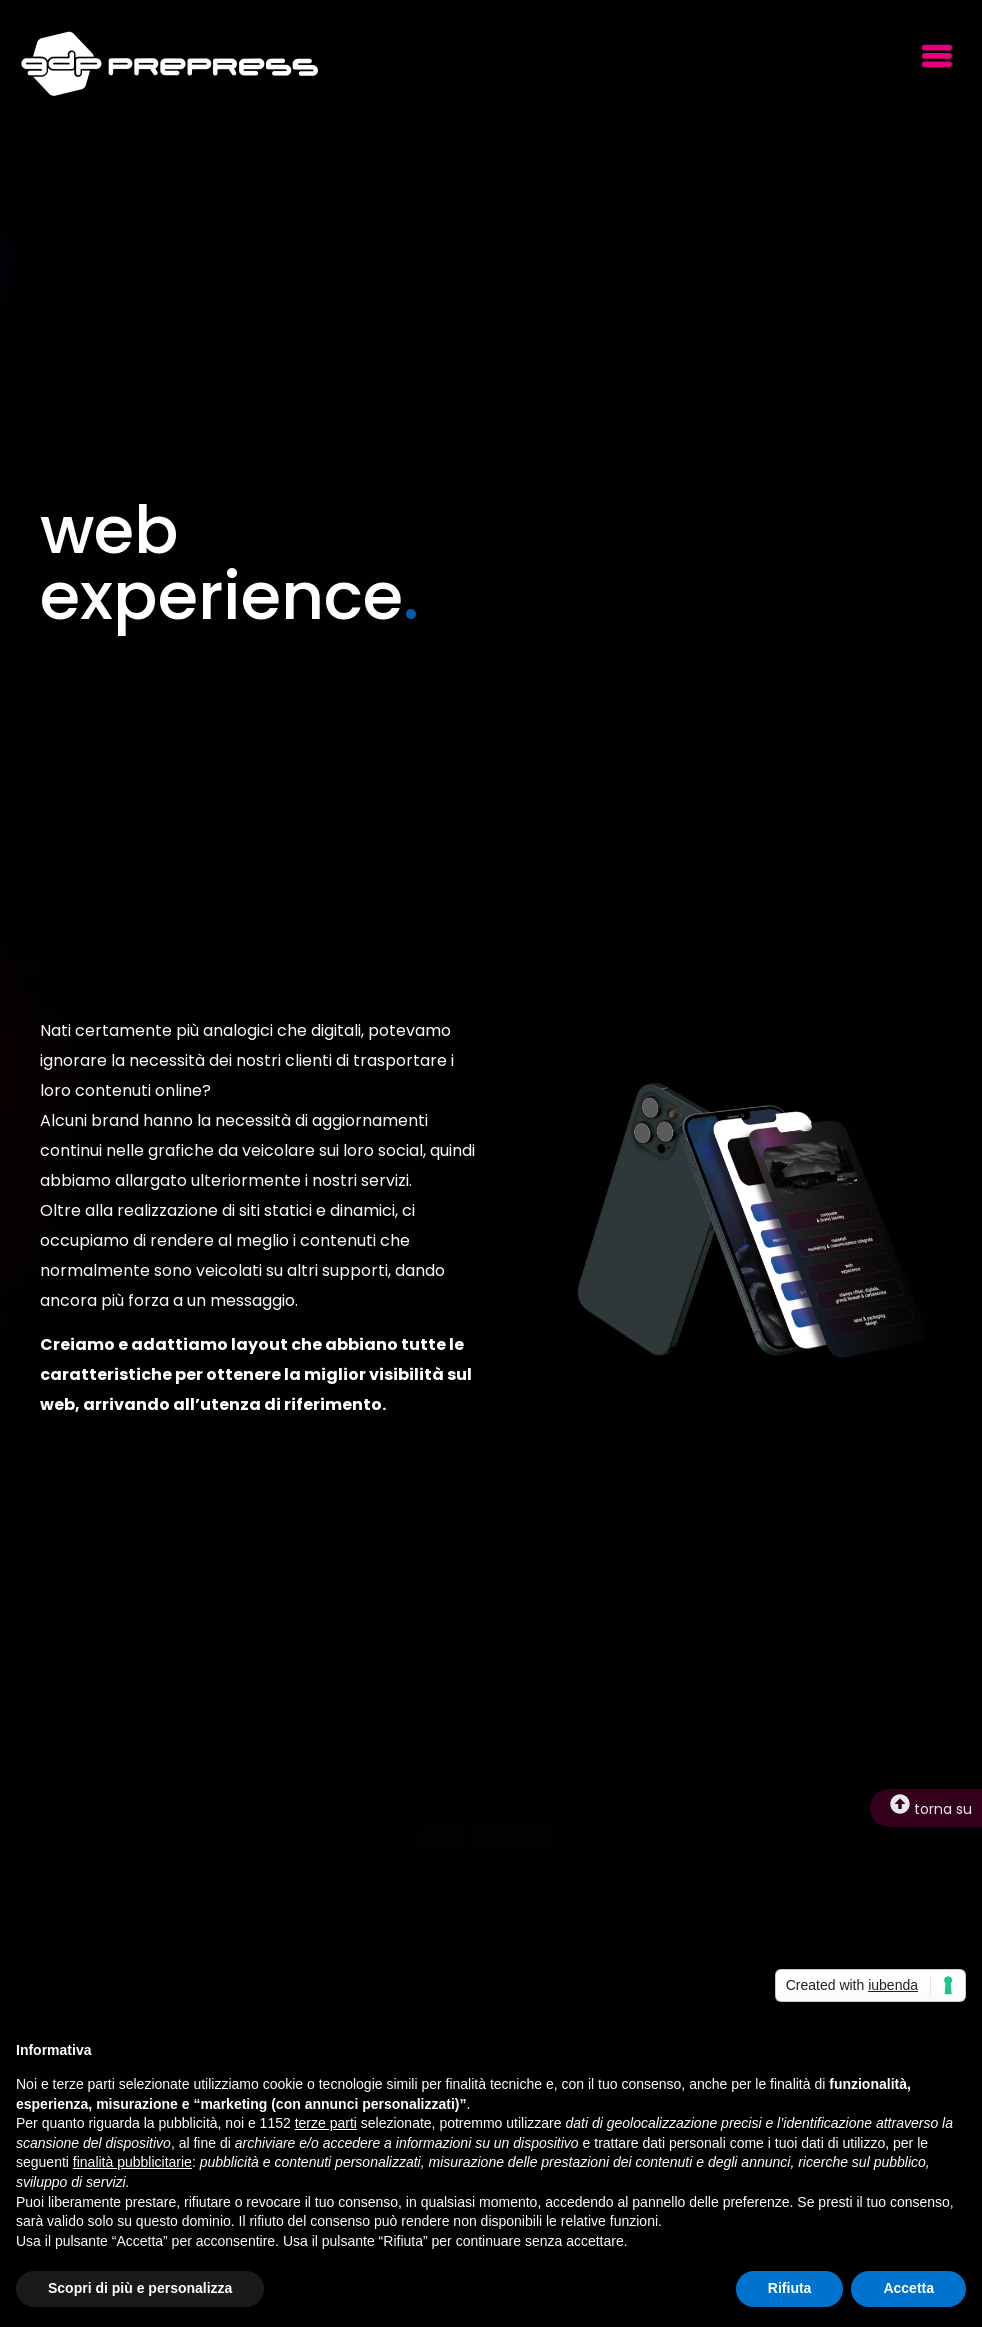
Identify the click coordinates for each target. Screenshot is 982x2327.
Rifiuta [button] (790, 2288)
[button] (936, 58)
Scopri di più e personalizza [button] (140, 2288)
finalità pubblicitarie (132, 2162)
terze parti (326, 2123)
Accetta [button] (908, 2288)
